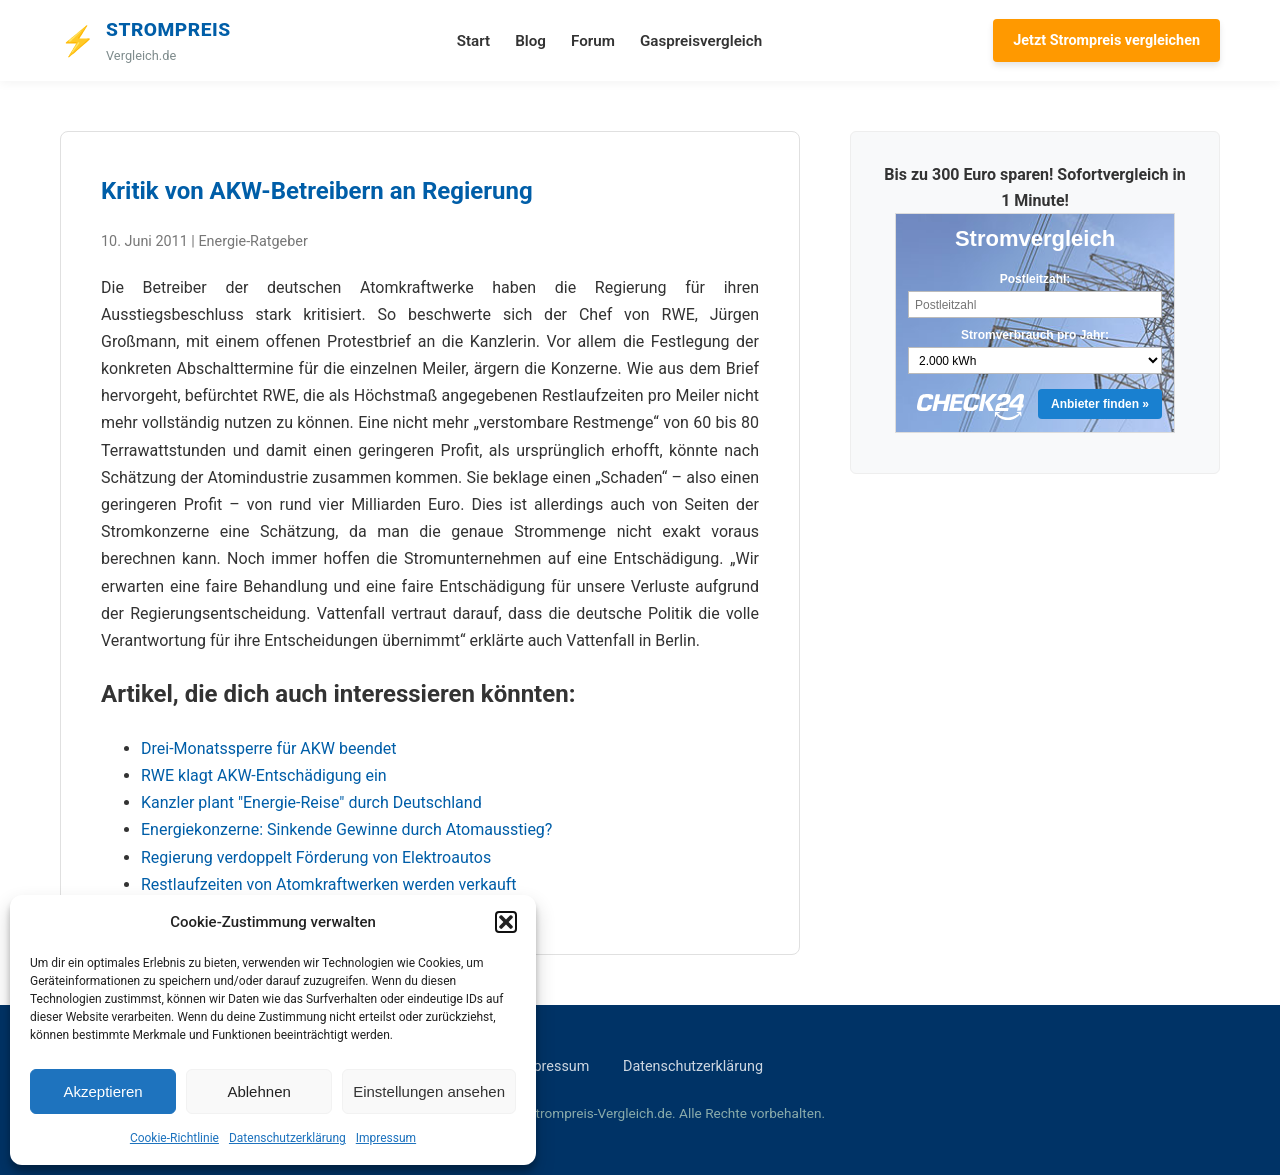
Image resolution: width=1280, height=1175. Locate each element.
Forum (593, 41)
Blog (530, 41)
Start (473, 41)
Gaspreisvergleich (701, 41)
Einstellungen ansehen (429, 1091)
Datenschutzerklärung (287, 1138)
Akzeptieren (102, 1091)
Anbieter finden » (1100, 404)
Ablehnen (258, 1091)
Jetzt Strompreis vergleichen (1106, 40)
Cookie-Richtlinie (174, 1138)
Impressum (386, 1138)
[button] (506, 922)
